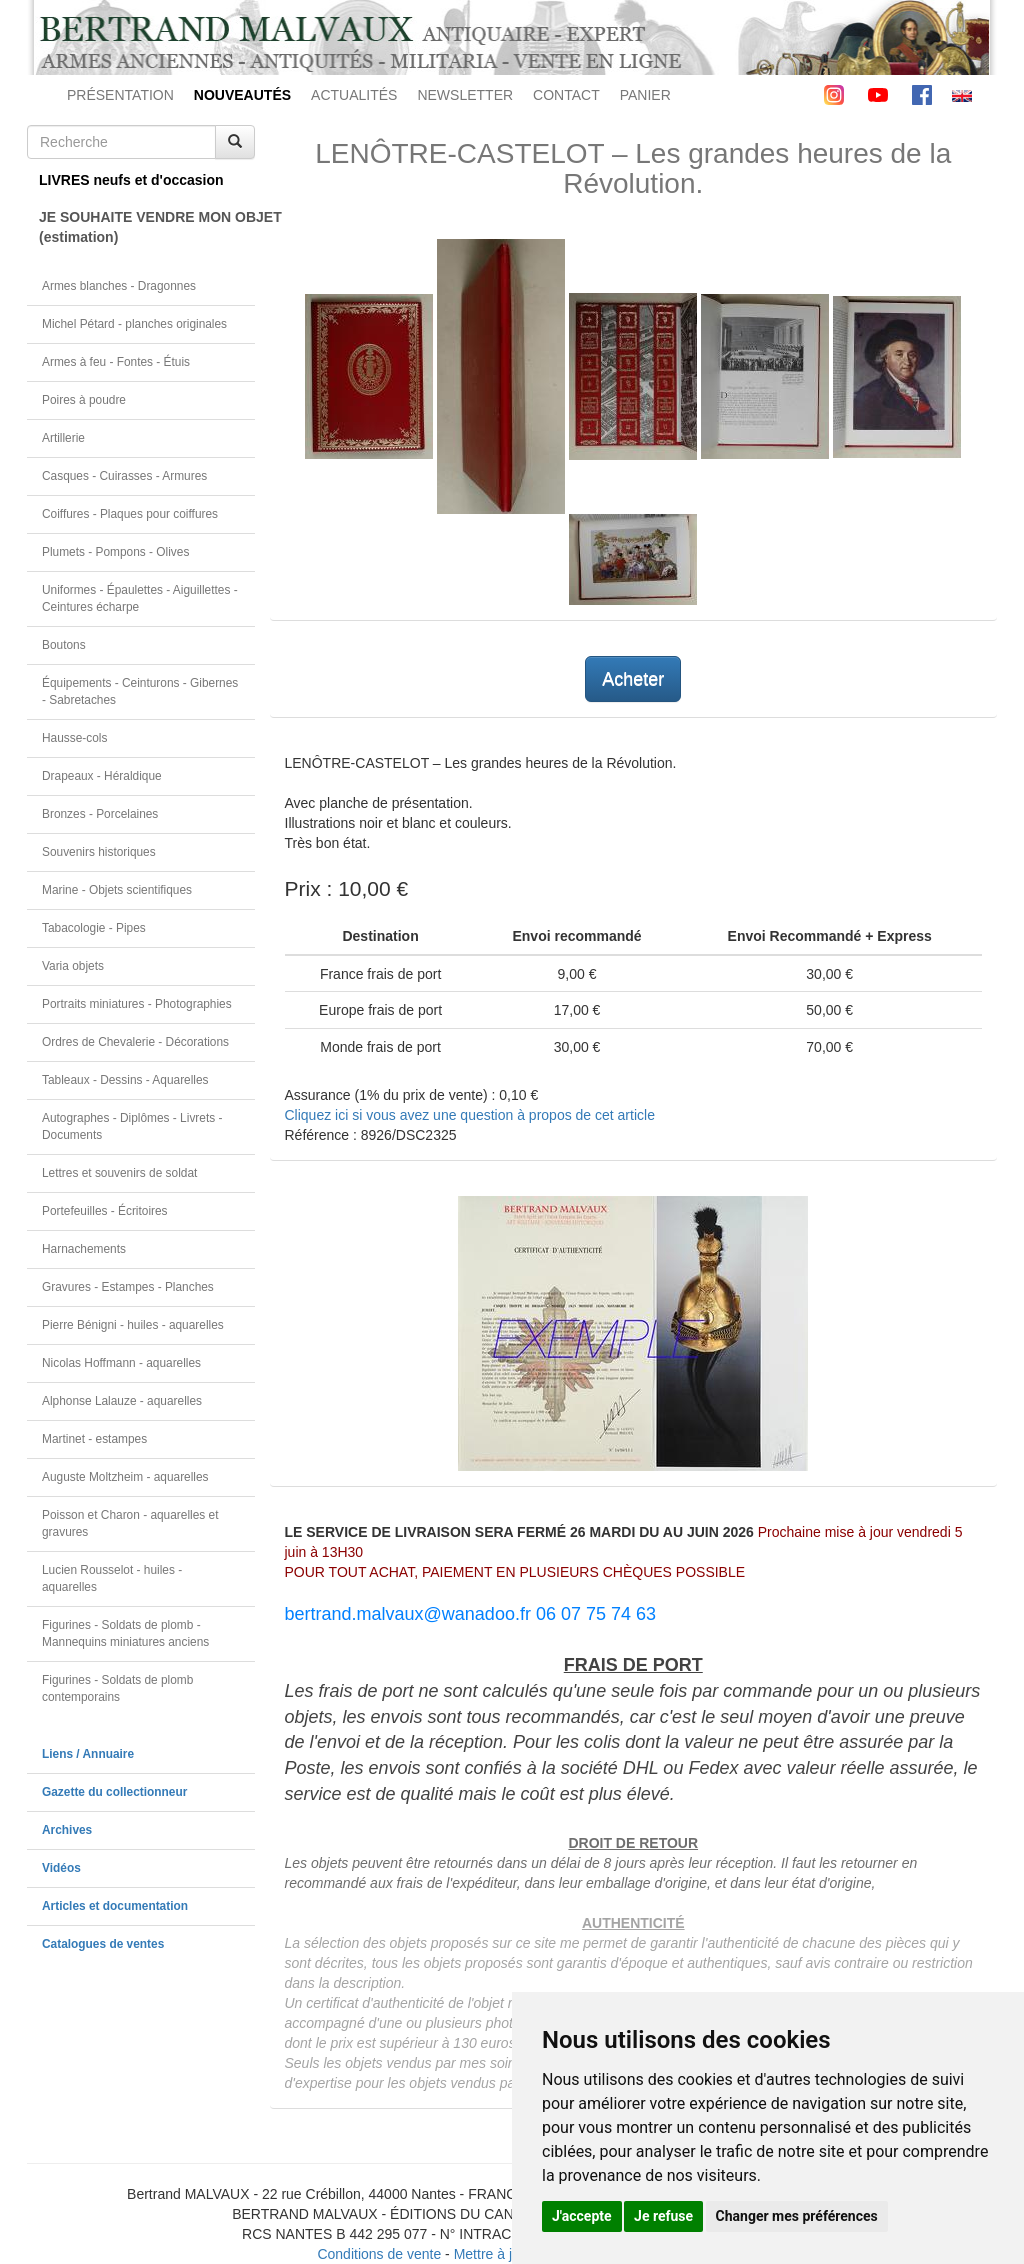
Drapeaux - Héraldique (102, 776)
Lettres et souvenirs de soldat (119, 1173)
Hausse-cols (74, 738)
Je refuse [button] (663, 2216)
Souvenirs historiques (99, 852)
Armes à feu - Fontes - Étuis (116, 362)
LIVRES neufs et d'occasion (131, 180)
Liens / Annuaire (88, 1754)
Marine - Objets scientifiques (117, 890)
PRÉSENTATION (120, 95)
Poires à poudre (84, 400)
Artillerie (63, 438)
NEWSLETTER (465, 95)
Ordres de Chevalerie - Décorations (135, 1042)
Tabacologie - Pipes (94, 928)
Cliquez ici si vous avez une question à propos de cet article (470, 1115)
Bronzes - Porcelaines (100, 814)
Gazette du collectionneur (114, 1792)
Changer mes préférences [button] (797, 2216)
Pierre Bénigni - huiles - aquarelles (133, 1325)
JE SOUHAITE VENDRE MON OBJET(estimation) (147, 227)
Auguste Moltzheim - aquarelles (125, 1477)
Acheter (633, 679)
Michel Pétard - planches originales (134, 324)
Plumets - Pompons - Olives (115, 552)
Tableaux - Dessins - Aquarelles (125, 1080)
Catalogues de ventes (103, 1944)
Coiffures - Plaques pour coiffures (130, 514)
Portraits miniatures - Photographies (137, 1004)
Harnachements (84, 1249)
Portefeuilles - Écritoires (105, 1211)
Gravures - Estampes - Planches (128, 1287)
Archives (67, 1830)
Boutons (64, 645)
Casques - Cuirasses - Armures (124, 476)
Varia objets (73, 966)
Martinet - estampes (94, 1439)
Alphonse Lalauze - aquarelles (122, 1401)
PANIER (645, 95)
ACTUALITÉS (354, 95)
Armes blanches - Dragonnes (119, 286)
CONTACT (566, 95)
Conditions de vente (379, 2254)
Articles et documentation (115, 1906)
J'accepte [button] (582, 2216)
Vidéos (61, 1868)
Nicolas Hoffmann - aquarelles (121, 1363)
